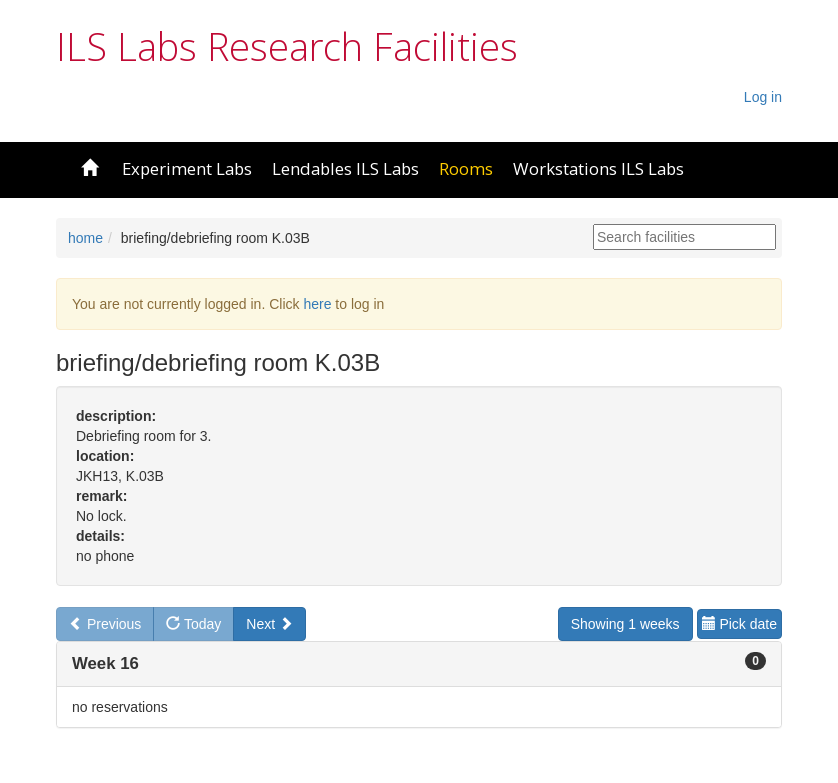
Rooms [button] (466, 168)
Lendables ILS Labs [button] (345, 168)
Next (269, 624)
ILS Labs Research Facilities (287, 46)
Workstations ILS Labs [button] (598, 168)
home (85, 238)
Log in (763, 97)
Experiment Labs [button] (187, 168)
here (317, 304)
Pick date (739, 624)
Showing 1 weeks (625, 624)
